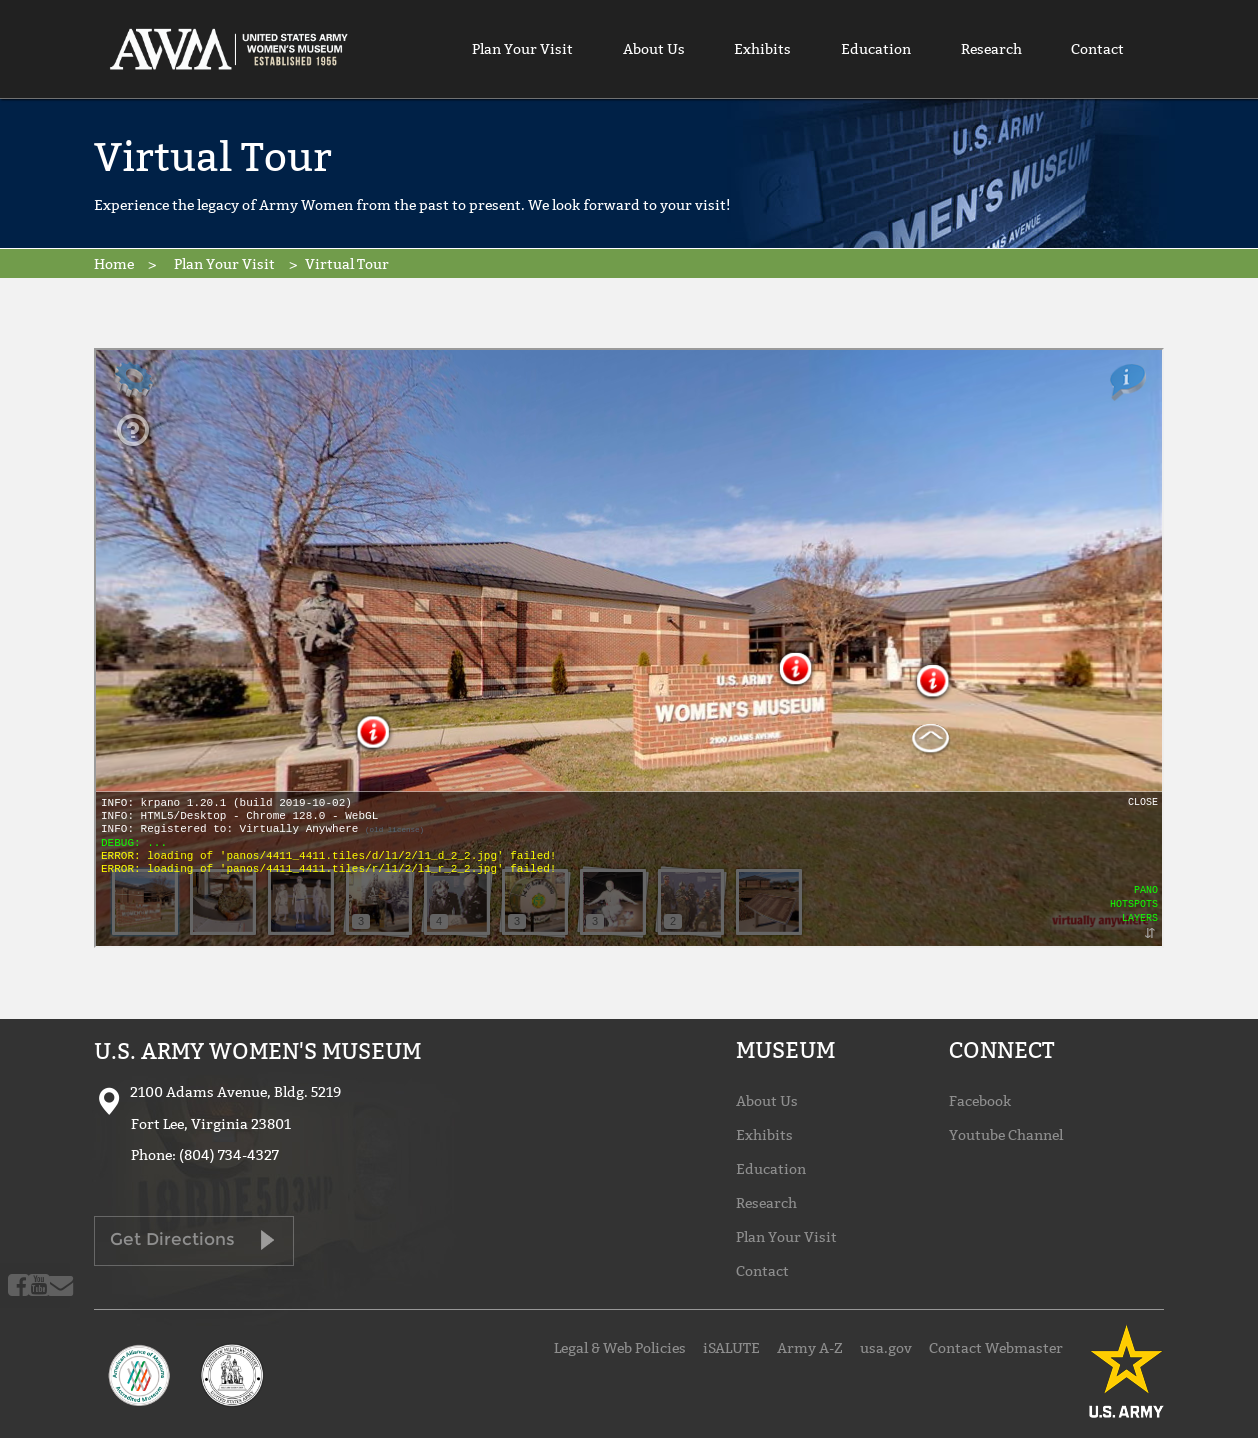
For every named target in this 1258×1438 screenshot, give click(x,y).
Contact (1097, 49)
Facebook (980, 1101)
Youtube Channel (1006, 1135)
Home (114, 264)
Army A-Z (810, 1348)
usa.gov (886, 1348)
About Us (654, 49)
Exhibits (762, 49)
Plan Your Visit (522, 49)
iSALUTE (731, 1348)
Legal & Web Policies (620, 1348)
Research (991, 49)
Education (876, 49)
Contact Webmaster (996, 1348)
